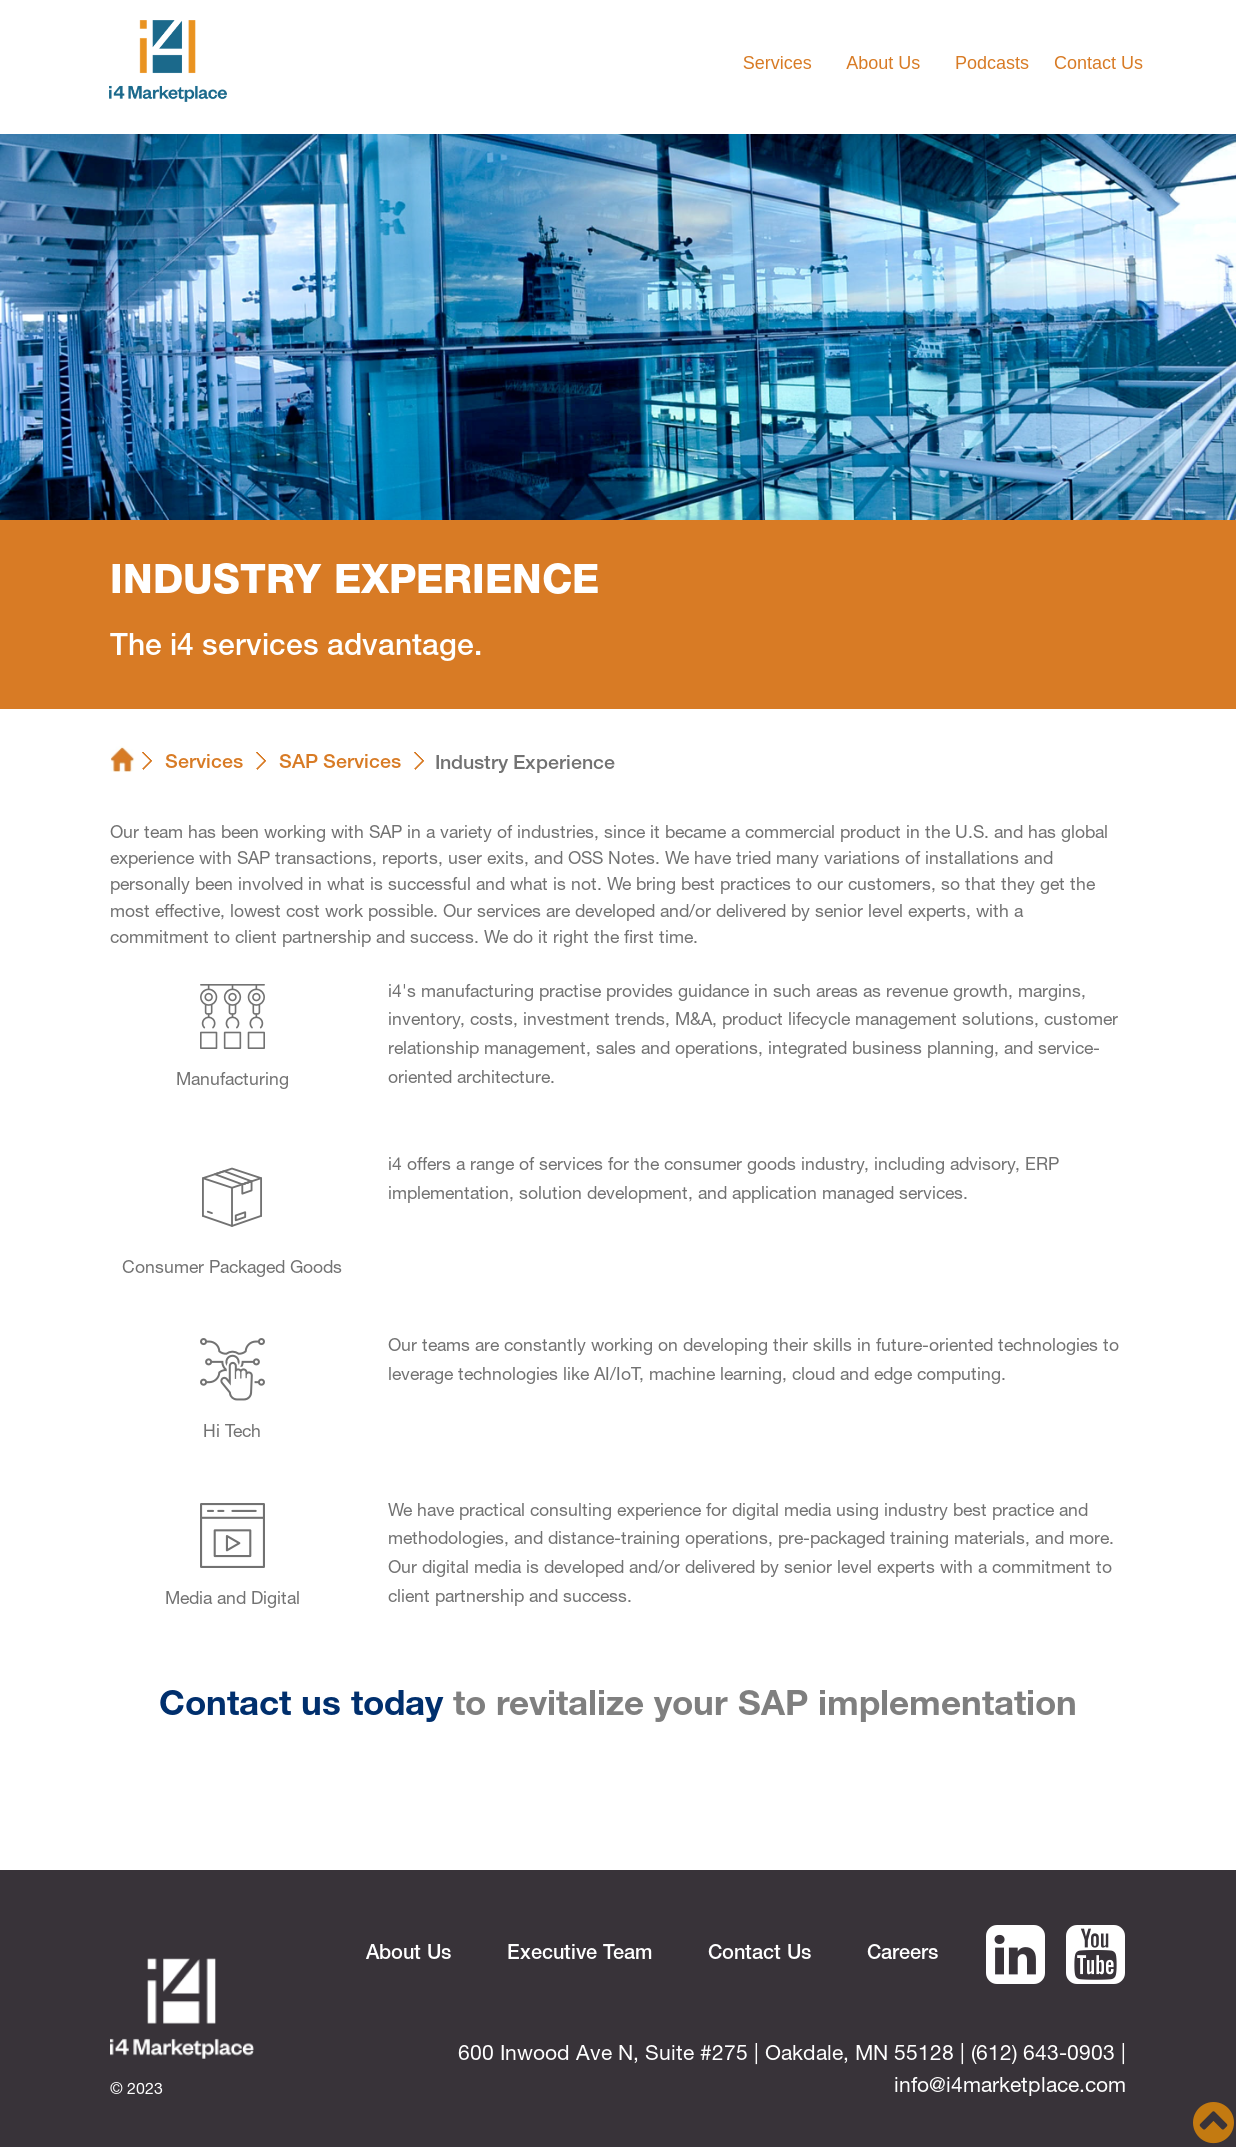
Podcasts (992, 63)
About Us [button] (885, 63)
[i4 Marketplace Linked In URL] (1015, 1975)
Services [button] (780, 63)
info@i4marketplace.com (1010, 2087)
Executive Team (579, 1955)
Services (204, 764)
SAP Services (340, 764)
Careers (902, 1955)
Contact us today (301, 1707)
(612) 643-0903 (1043, 2055)
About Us (408, 1955)
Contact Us (1098, 63)
